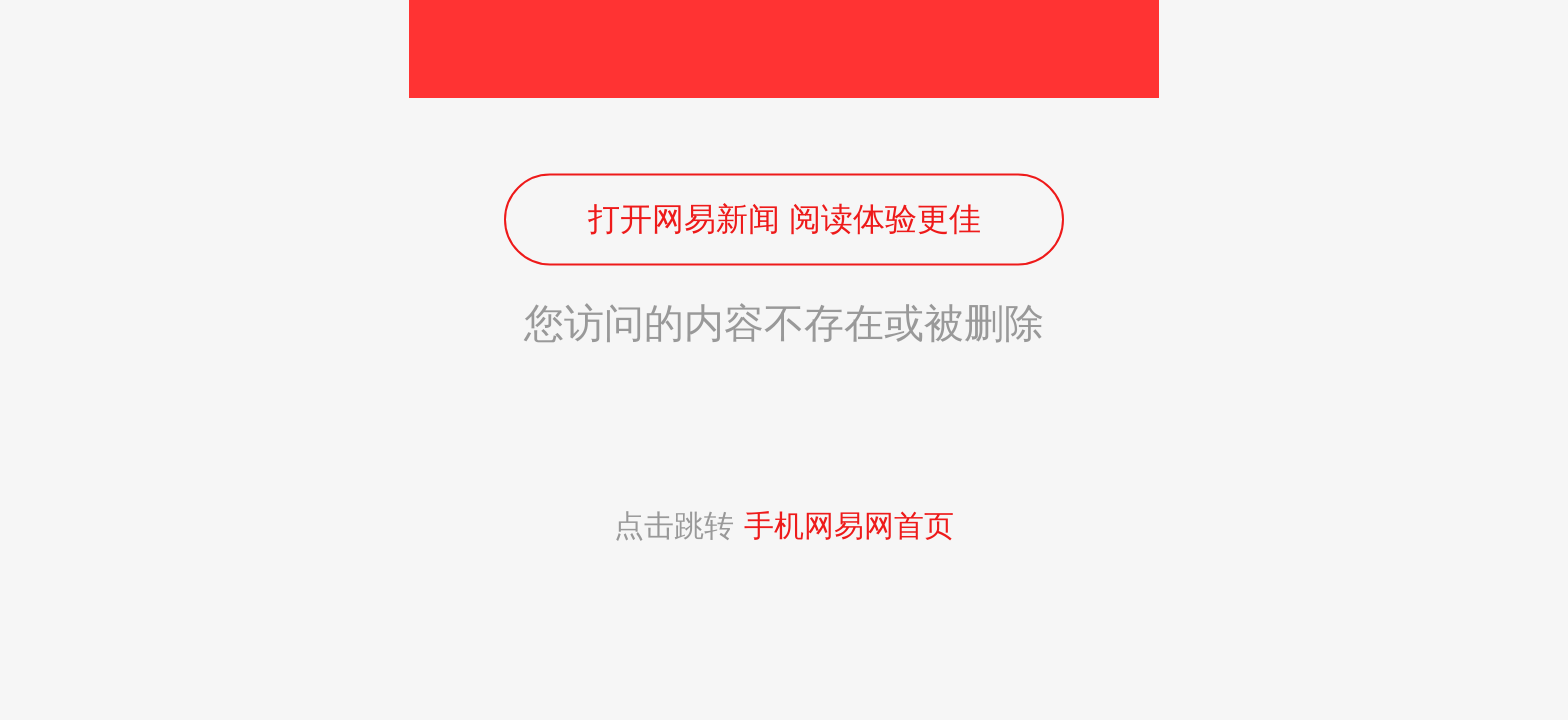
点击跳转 (784, 525)
